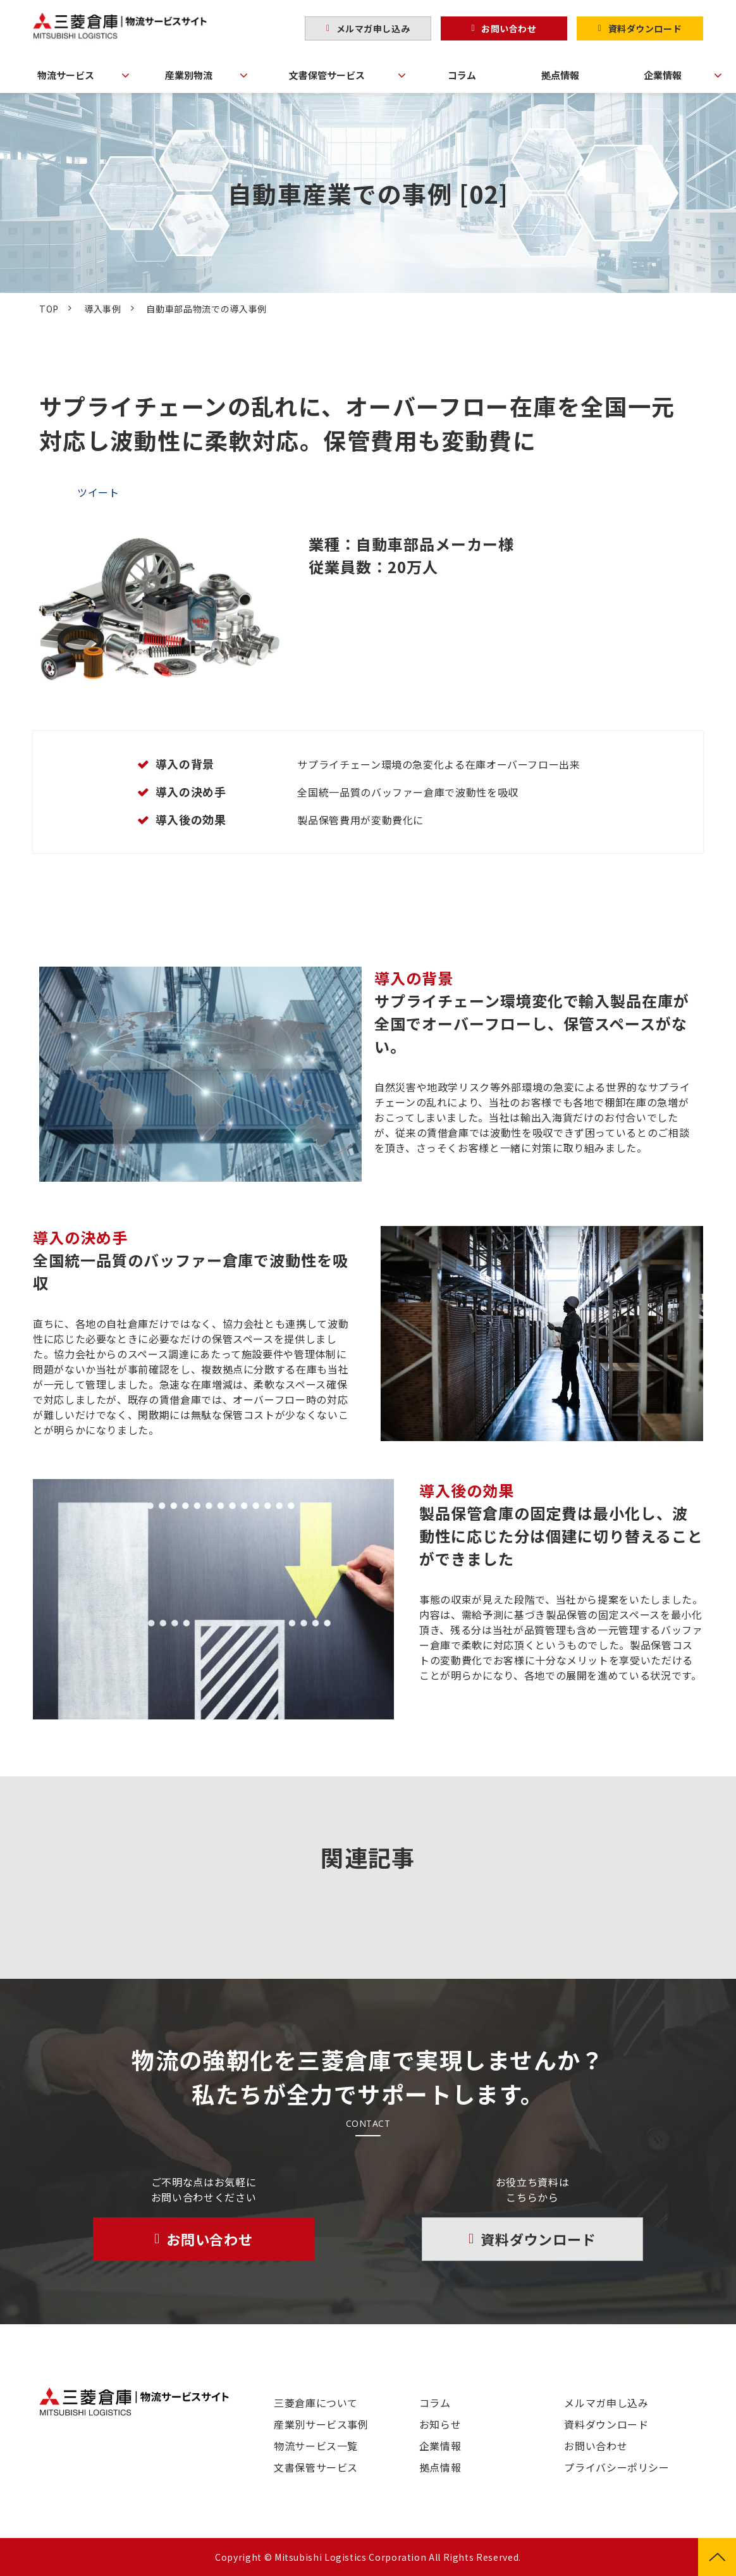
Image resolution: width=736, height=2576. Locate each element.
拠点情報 (560, 75)
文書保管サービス (327, 75)
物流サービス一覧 (316, 2445)
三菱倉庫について (316, 2402)
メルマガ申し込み (373, 28)
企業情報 (663, 75)
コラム (462, 75)
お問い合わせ (508, 28)
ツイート (98, 492)
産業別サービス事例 (321, 2424)
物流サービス (65, 75)
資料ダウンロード (645, 28)
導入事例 (102, 308)
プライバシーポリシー (616, 2467)
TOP (49, 308)
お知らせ (440, 2424)
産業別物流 (188, 75)
